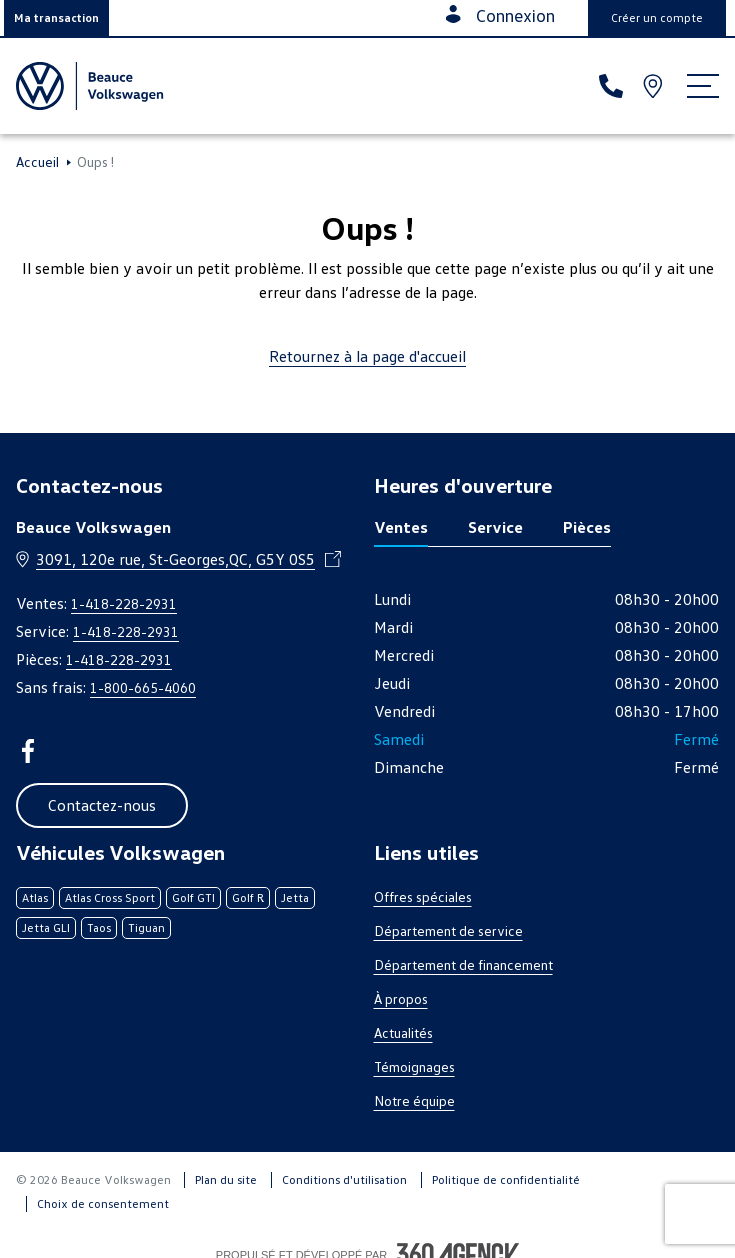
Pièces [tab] (587, 527)
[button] (56, 18)
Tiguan (146, 927)
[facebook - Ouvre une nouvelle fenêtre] (28, 751)
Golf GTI (193, 897)
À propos (401, 998)
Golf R (248, 897)
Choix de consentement (103, 1203)
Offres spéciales (423, 896)
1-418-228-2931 (124, 603)
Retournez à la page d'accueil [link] (367, 356)
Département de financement (463, 964)
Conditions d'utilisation (344, 1179)
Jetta (295, 897)
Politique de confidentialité (506, 1179)
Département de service (448, 930)
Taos (99, 927)
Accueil (37, 162)
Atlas (35, 897)
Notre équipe (414, 1100)
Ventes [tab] (401, 527)
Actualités (403, 1032)
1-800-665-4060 (143, 687)
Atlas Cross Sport (110, 897)
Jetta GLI (46, 927)
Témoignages (414, 1066)
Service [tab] (495, 527)
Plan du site (226, 1179)
